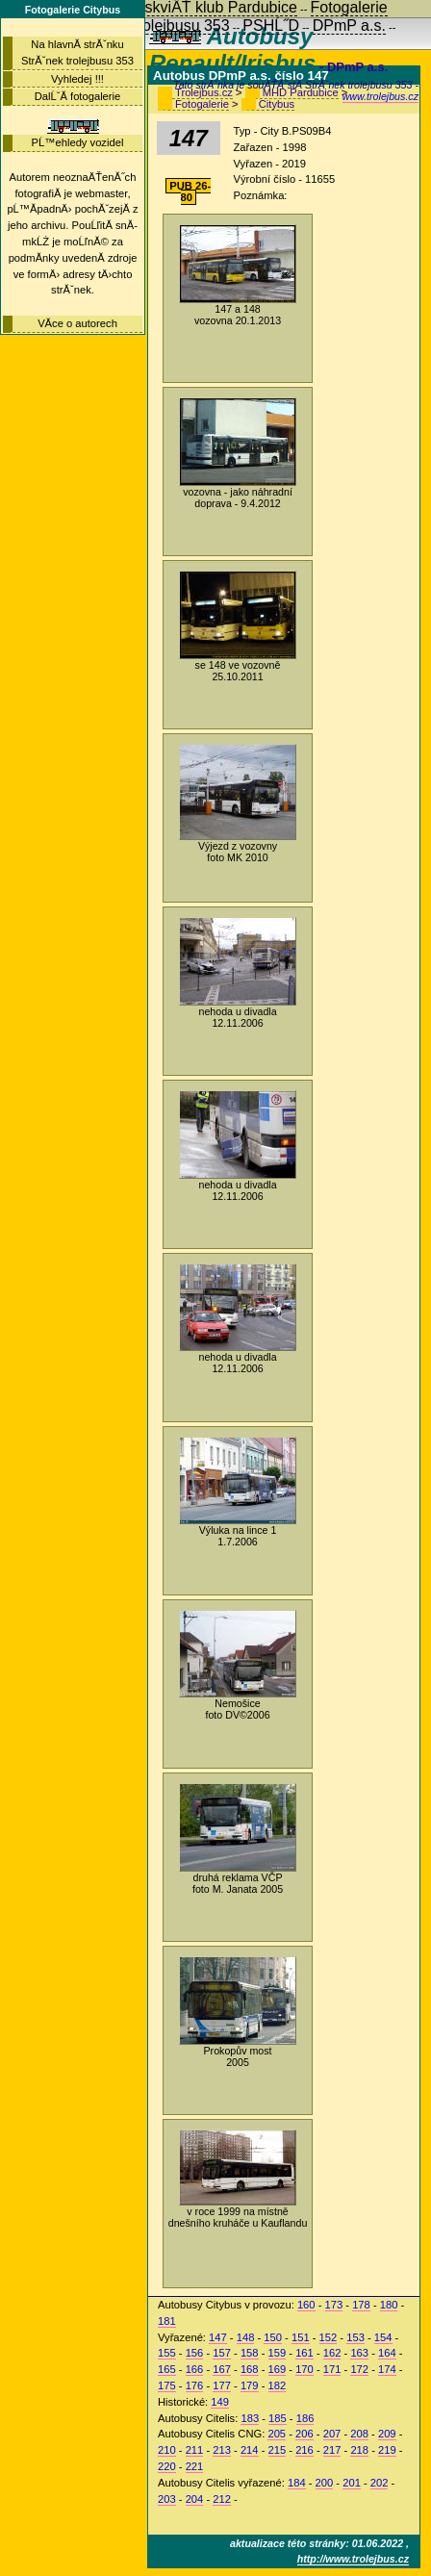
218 (359, 2450)
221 (195, 2466)
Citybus (276, 104)
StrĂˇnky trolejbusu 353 (149, 25)
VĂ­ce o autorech (77, 323)
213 (222, 2450)
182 (277, 2385)
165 (167, 2369)
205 (276, 2433)
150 (273, 2337)
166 (195, 2369)
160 (306, 2304)
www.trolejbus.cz (380, 96)
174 (387, 2369)
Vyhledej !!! (77, 79)
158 (250, 2353)
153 (355, 2337)
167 (222, 2369)
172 (359, 2369)
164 (387, 2353)
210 (167, 2450)
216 (304, 2450)
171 (332, 2369)
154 (383, 2337)
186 (305, 2418)
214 (250, 2450)
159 (277, 2353)
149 (220, 2402)
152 (328, 2337)
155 (167, 2353)
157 (222, 2353)
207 (332, 2433)
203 (167, 2499)
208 (359, 2433)
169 (277, 2369)
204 (195, 2499)
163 (359, 2353)
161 (304, 2353)
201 (351, 2482)
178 (361, 2304)
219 (387, 2450)
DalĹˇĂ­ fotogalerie (78, 96)
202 (379, 2482)
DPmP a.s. (349, 25)
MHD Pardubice (301, 92)
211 (195, 2450)
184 (297, 2482)
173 (334, 2304)
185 (277, 2418)
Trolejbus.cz (204, 92)
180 (389, 2304)
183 (250, 2418)
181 (167, 2321)
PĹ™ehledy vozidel (78, 142)
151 (301, 2337)
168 (250, 2369)
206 (304, 2433)
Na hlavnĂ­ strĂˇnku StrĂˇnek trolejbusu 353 (77, 52)
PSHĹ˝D (270, 25)
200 (325, 2482)
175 (167, 2385)
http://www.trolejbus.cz (353, 2558)
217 (332, 2450)
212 (222, 2499)
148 (246, 2337)
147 (218, 2337)
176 (195, 2385)
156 (195, 2353)
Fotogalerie (202, 104)
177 (222, 2385)
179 (250, 2385)
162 (332, 2353)
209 (387, 2433)
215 (277, 2450)
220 (167, 2466)
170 (304, 2369)
